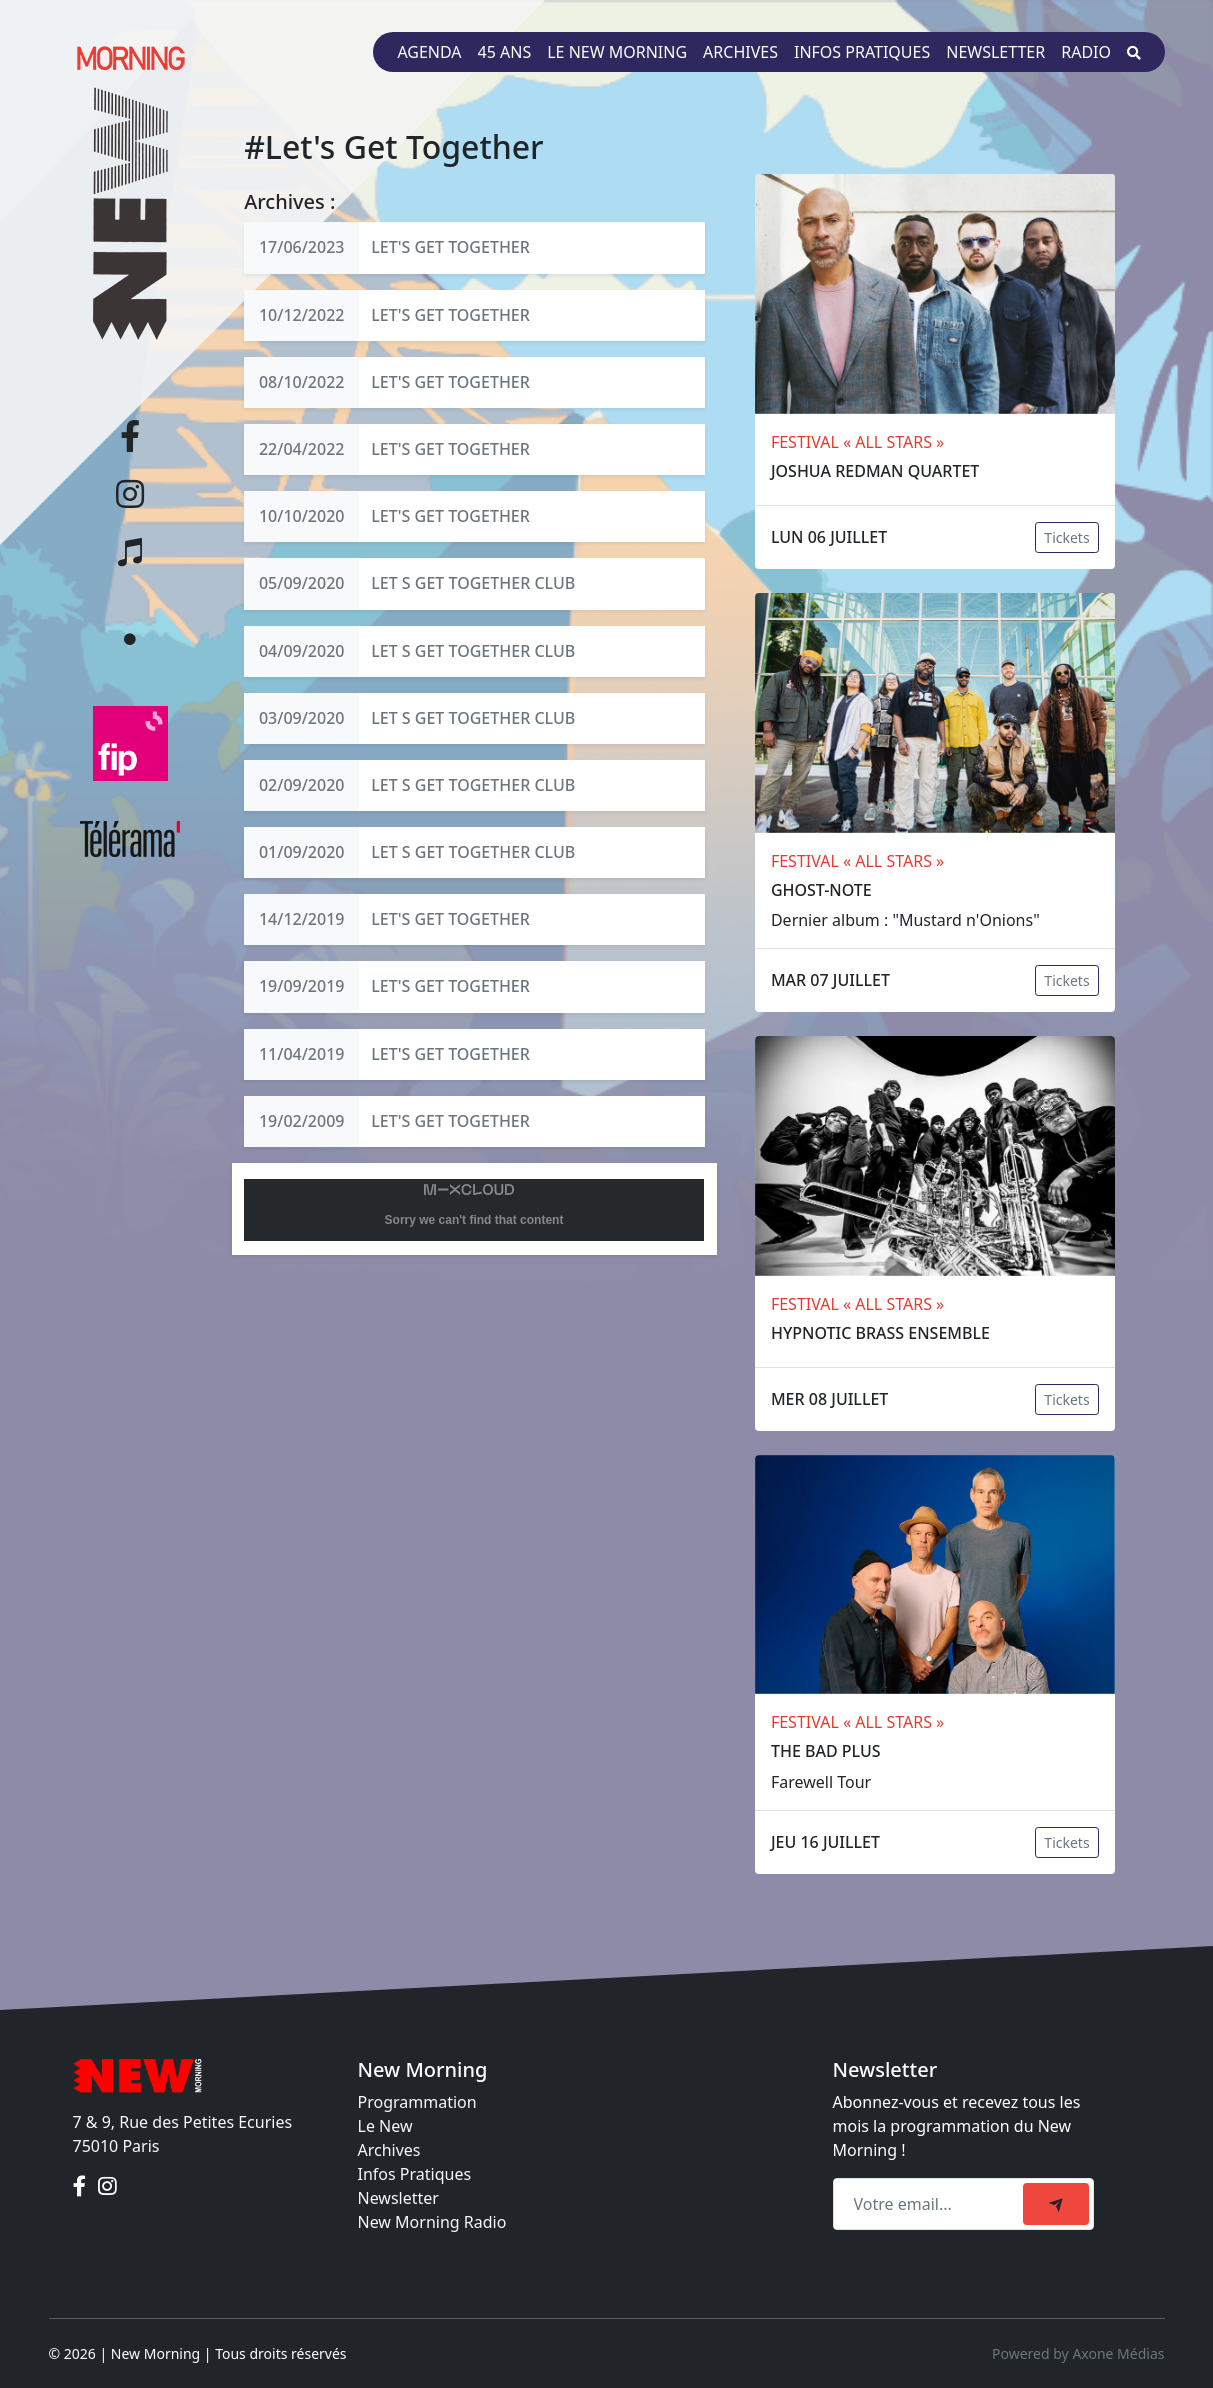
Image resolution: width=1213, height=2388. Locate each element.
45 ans (505, 52)
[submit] (1056, 2204)
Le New (385, 2126)
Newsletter (995, 52)
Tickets (1066, 537)
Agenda (429, 52)
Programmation (417, 2102)
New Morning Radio (432, 2222)
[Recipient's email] (931, 2204)
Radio (1086, 52)
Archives (740, 52)
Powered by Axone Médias (1078, 2353)
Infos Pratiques (415, 2174)
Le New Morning (617, 52)
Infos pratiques (862, 52)
